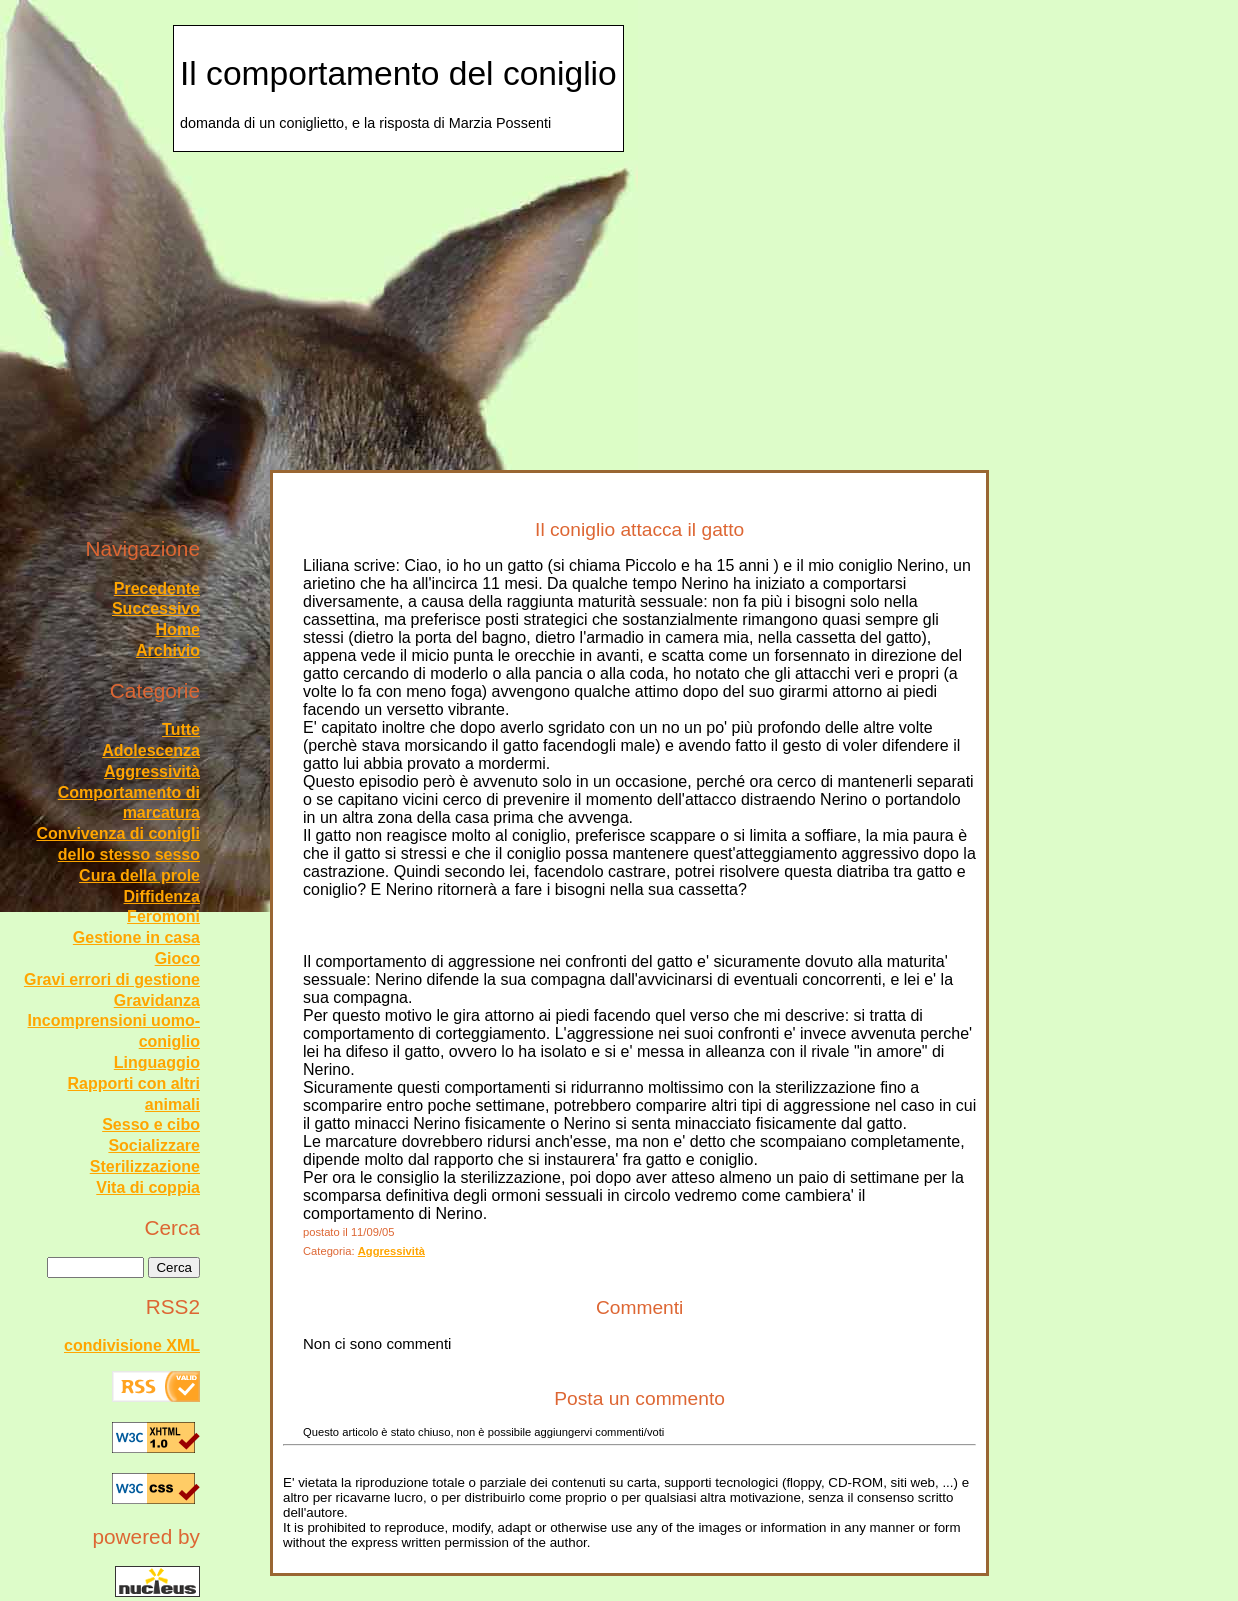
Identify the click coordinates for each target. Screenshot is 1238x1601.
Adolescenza (151, 750)
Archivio (168, 650)
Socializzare (154, 1145)
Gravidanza (157, 1000)
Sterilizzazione (145, 1166)
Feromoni (163, 916)
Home (178, 629)
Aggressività (391, 1251)
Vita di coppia (148, 1187)
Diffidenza (162, 896)
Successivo (156, 608)
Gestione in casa (136, 937)
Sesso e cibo (151, 1124)
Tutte (181, 729)
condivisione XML (132, 1345)
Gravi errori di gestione (112, 979)
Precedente (157, 588)
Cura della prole (139, 875)
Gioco (177, 958)
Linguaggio (157, 1062)
